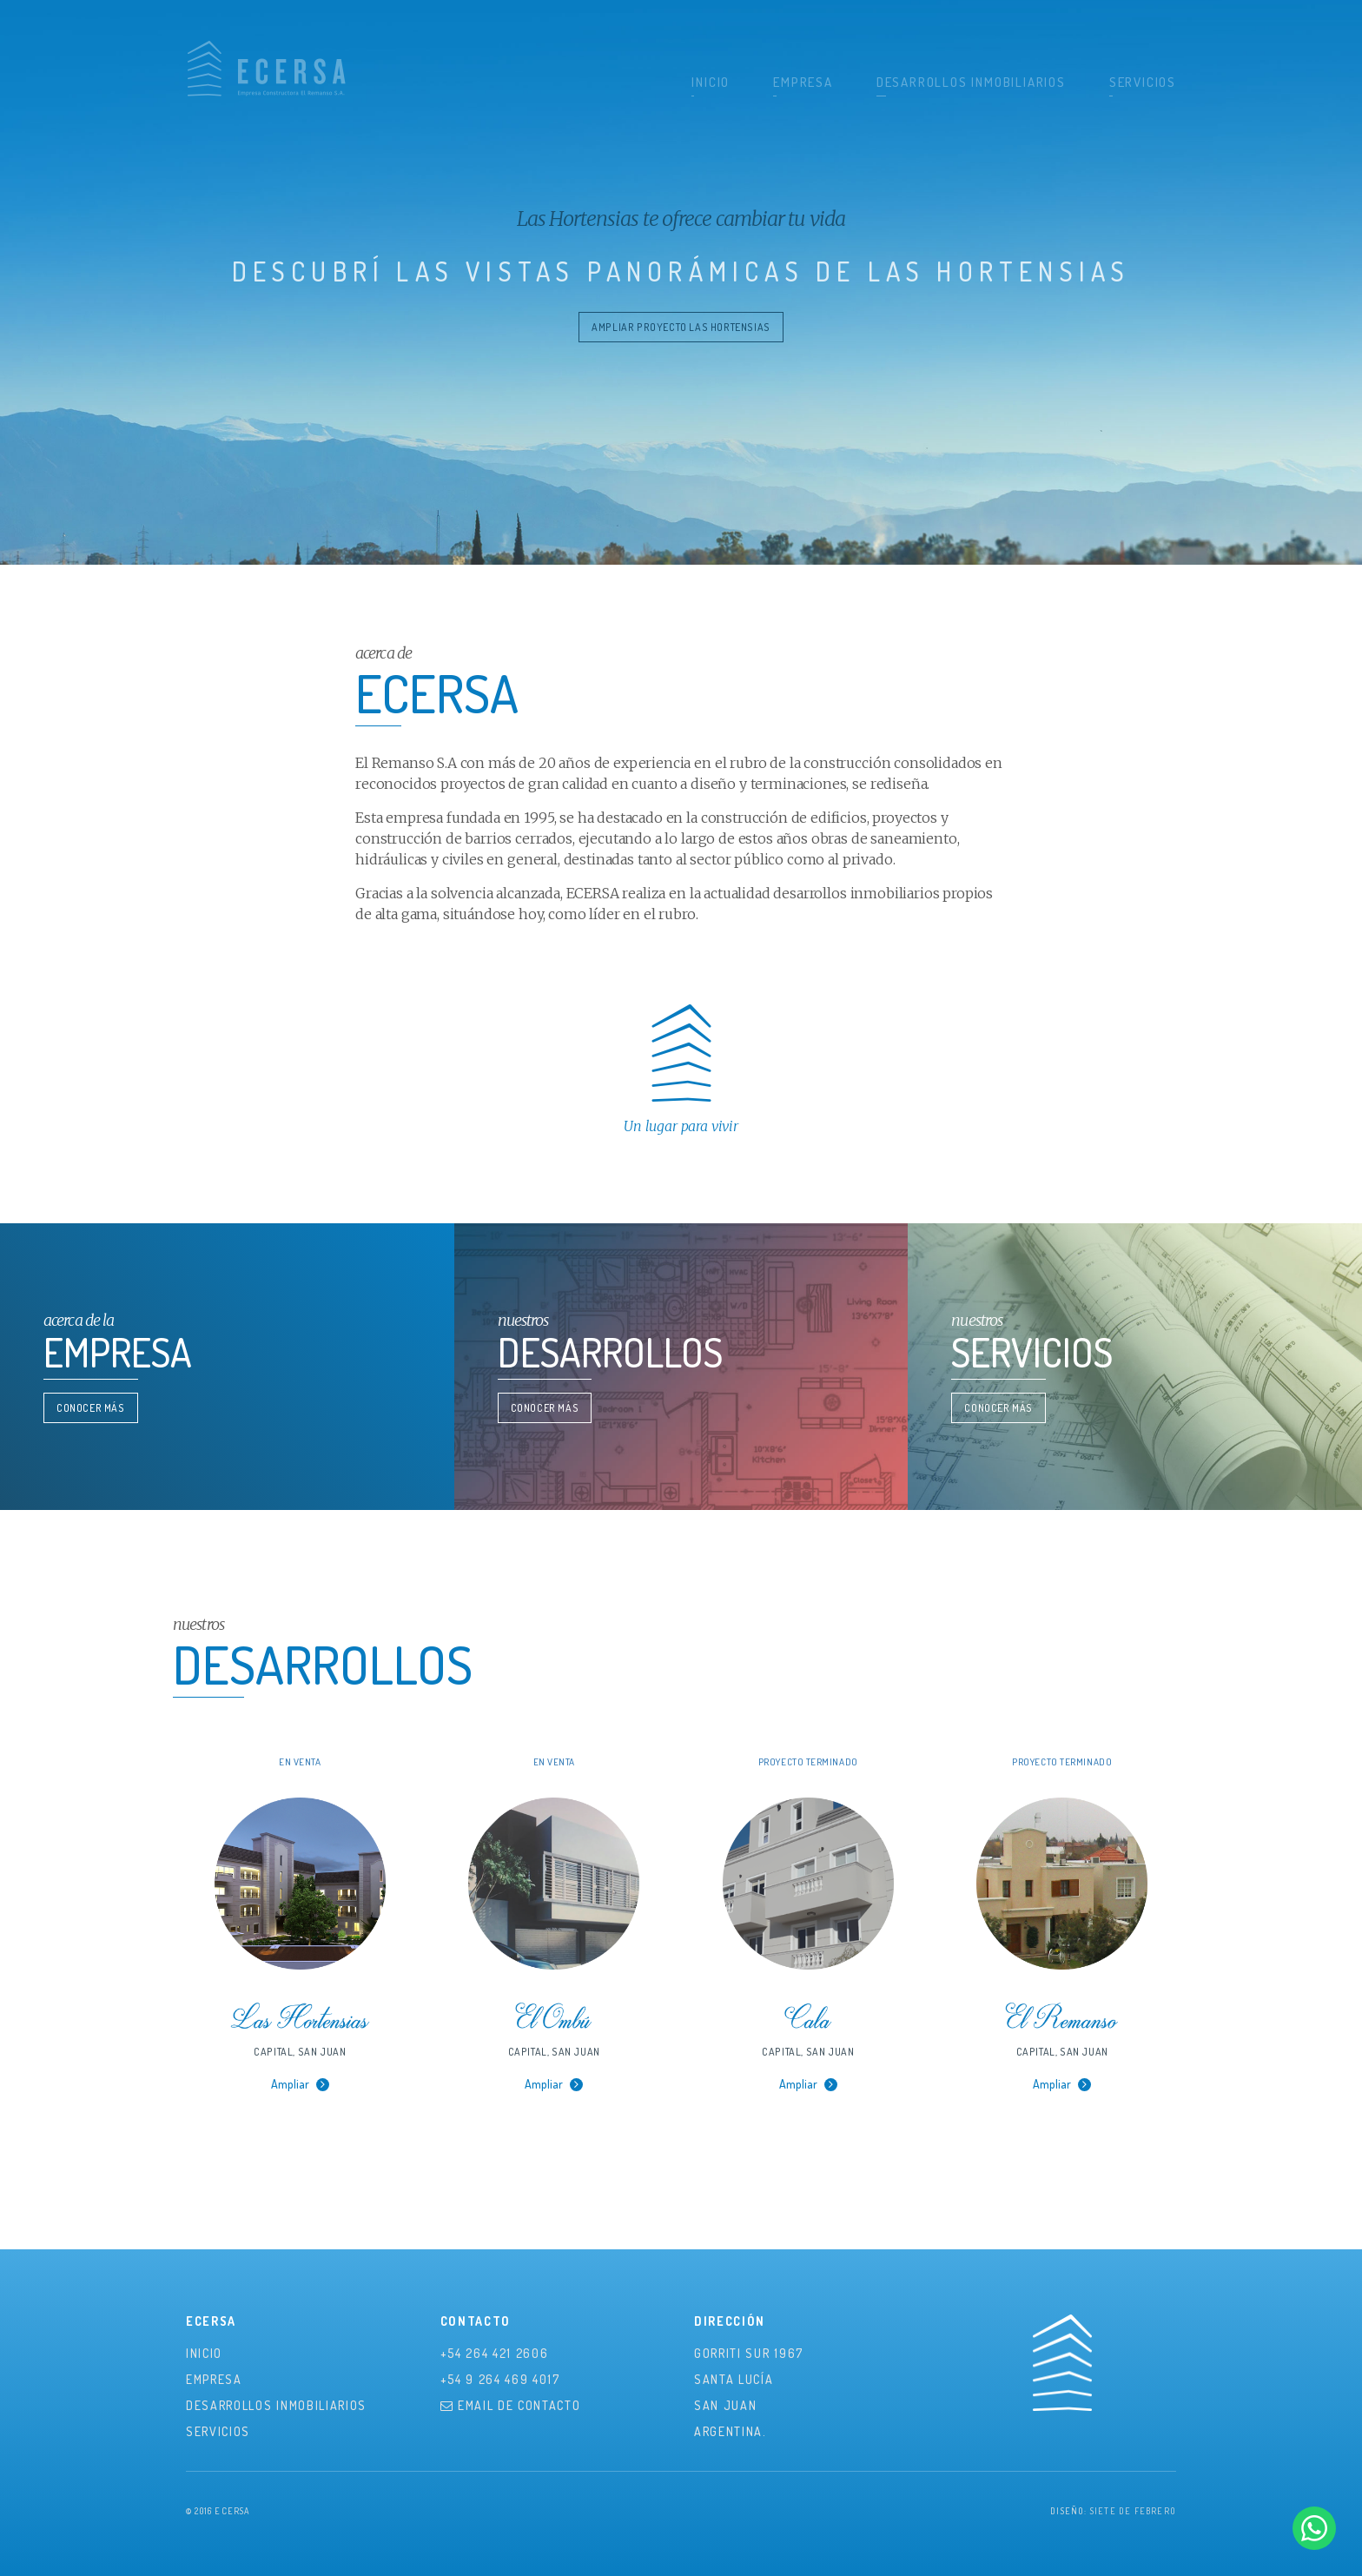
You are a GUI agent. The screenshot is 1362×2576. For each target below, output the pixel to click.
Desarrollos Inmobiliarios (971, 82)
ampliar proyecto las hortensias (681, 327)
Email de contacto (510, 2405)
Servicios (1142, 82)
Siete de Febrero (1133, 2511)
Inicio (710, 82)
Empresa (803, 82)
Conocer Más (90, 1407)
